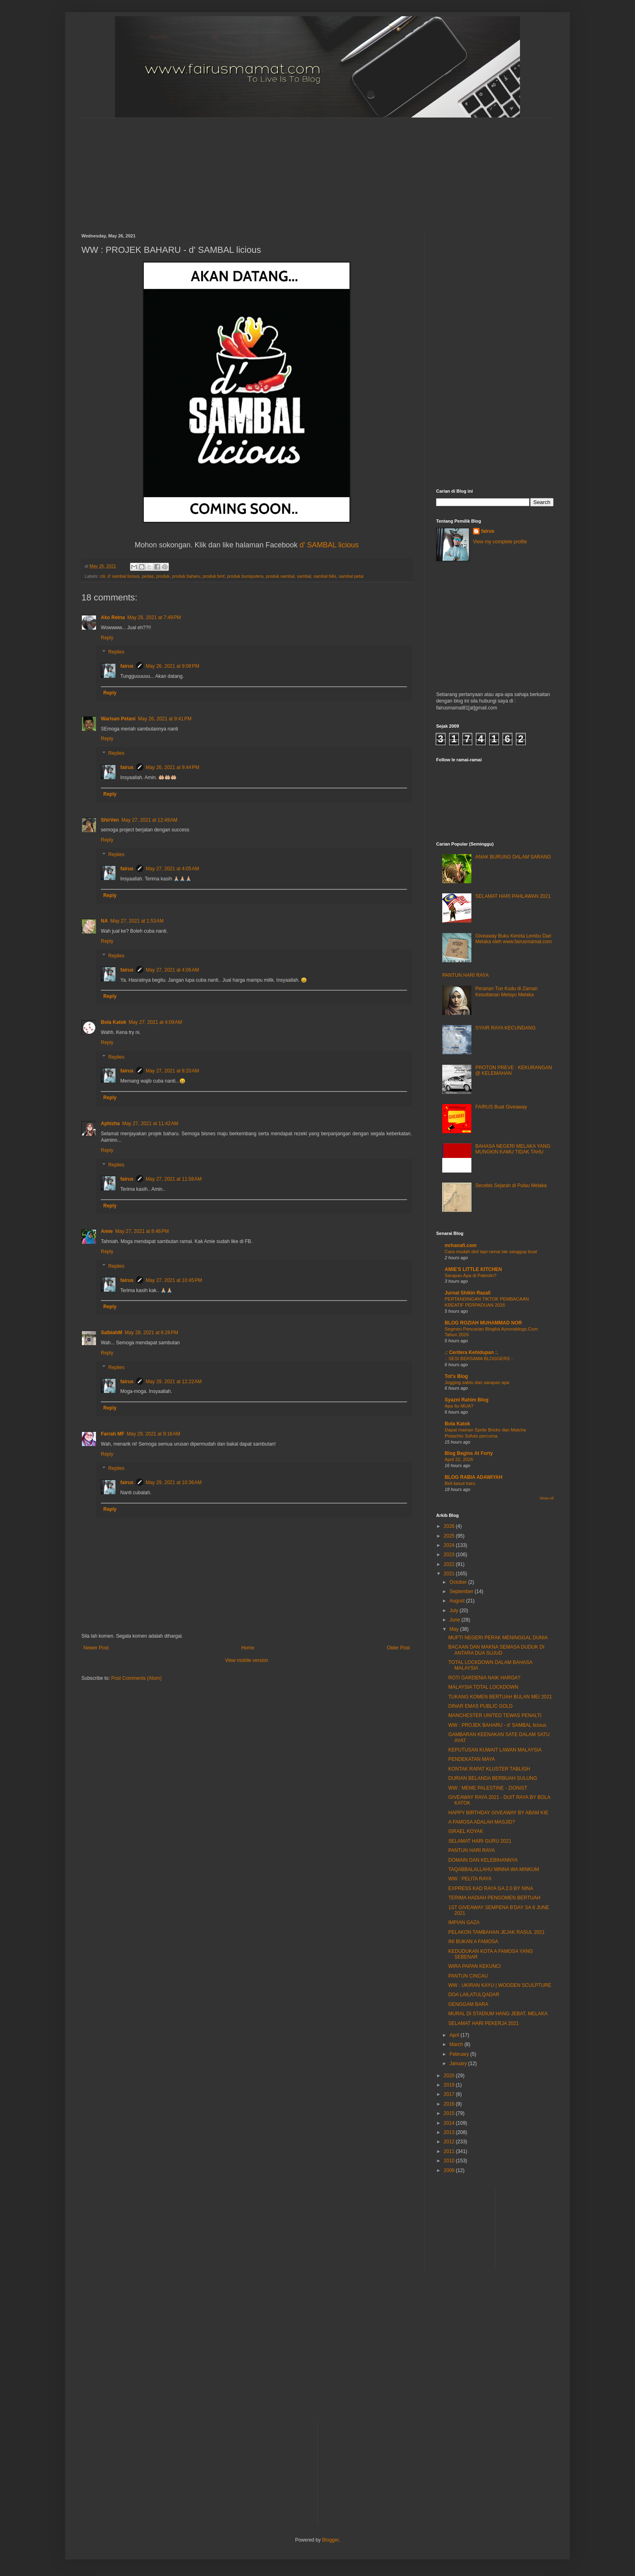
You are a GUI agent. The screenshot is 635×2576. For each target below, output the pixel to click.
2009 (450, 2170)
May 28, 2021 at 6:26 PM (151, 1332)
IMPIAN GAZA (463, 1922)
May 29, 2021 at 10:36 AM (174, 1482)
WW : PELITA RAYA (470, 1879)
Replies (116, 652)
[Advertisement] (277, 168)
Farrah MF (112, 1434)
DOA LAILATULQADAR (473, 1994)
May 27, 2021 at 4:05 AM (172, 868)
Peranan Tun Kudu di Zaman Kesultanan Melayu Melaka (506, 991)
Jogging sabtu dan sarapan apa (477, 1382)
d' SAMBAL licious (329, 545)
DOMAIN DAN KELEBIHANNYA (483, 1860)
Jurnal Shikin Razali (467, 1293)
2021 (450, 1573)
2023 (450, 1554)
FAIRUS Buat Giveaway (501, 1107)
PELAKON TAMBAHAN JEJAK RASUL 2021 (496, 1932)
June (455, 1620)
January (459, 2063)
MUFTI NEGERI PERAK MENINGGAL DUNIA (498, 1637)
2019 (450, 2085)
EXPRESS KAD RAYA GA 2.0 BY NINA (490, 1888)
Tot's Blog (456, 1376)
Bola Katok (113, 1022)
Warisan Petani (118, 719)
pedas (147, 576)
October (459, 1582)
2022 (450, 1564)
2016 (450, 2104)
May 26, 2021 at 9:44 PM (172, 767)
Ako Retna (113, 617)
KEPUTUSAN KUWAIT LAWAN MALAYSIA (494, 1750)
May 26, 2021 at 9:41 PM (165, 719)
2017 (450, 2094)
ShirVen (110, 820)
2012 (450, 2142)
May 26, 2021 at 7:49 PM (154, 617)
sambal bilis (324, 576)
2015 (450, 2113)
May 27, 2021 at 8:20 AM (172, 1071)
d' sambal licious (123, 576)
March (457, 2044)
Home (247, 1648)
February (460, 2054)
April (455, 2035)
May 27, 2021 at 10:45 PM (174, 1280)
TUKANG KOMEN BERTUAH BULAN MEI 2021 (500, 1697)
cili (102, 576)
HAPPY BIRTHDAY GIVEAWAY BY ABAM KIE (498, 1813)
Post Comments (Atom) (136, 1678)
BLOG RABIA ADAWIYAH (474, 1477)
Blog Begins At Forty (469, 1453)
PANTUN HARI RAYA (465, 975)
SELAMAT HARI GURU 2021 (479, 1841)
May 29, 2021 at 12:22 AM (174, 1381)
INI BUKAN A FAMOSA (473, 1941)
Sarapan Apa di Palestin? (470, 1275)
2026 (450, 1526)
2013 (450, 2132)
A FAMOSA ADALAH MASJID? (481, 1822)
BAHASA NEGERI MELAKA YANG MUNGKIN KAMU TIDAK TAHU (512, 1149)
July (455, 1610)
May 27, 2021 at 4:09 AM (155, 1022)
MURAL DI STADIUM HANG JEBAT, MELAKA (498, 2013)
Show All (546, 1498)
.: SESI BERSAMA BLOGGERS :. (479, 1358)
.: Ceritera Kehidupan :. (471, 1352)
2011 (450, 2151)
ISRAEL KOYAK (465, 1831)
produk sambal (280, 576)
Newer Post (96, 1648)
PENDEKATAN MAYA (471, 1759)
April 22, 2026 (459, 1459)
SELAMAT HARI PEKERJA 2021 (483, 2023)
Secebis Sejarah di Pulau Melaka (511, 1185)
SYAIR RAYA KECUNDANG (505, 1028)
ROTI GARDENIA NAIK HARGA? (484, 1678)
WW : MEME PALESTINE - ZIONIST (487, 1788)
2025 (450, 1536)
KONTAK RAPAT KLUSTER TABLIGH (489, 1769)
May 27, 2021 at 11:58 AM (174, 1179)
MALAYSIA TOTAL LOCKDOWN (483, 1687)
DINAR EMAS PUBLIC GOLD (480, 1706)
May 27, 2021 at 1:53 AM (137, 921)
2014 (450, 2123)
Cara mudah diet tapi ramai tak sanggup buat (491, 1251)
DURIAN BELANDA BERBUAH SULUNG (492, 1778)
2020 (450, 2075)
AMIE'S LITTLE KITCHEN (473, 1269)
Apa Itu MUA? (459, 1405)
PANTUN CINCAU (468, 1976)
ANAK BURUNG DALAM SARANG (513, 857)
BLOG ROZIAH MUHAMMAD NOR (483, 1323)
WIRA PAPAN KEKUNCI (474, 1966)
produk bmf (213, 576)
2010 (450, 2161)
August (458, 1601)
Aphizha (110, 1123)
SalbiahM (111, 1332)
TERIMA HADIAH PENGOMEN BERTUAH (494, 1898)
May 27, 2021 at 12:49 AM (149, 820)
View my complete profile (500, 542)
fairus (127, 666)
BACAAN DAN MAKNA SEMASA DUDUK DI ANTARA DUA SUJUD (496, 1649)
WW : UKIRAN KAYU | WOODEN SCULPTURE (499, 1985)
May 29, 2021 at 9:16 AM (153, 1434)
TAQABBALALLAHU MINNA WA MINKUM (493, 1869)
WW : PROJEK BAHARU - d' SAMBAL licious (497, 1725)
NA (104, 921)
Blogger (330, 2540)
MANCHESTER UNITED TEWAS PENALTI (494, 1715)
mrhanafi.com (461, 1245)
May (455, 1629)
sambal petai (351, 576)
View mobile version (246, 1660)
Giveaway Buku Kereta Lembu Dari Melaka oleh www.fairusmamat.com (513, 938)
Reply (107, 638)
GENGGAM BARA (468, 2004)
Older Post (398, 1648)
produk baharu (186, 576)
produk (163, 576)
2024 (450, 1545)
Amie (107, 1231)
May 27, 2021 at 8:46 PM (141, 1231)
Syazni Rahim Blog (466, 1400)
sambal (304, 576)
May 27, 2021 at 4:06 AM (172, 970)
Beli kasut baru (460, 1483)
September (462, 1591)
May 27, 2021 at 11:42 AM (150, 1123)
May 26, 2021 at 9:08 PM (172, 666)
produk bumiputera (245, 576)
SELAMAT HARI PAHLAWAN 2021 (513, 896)
